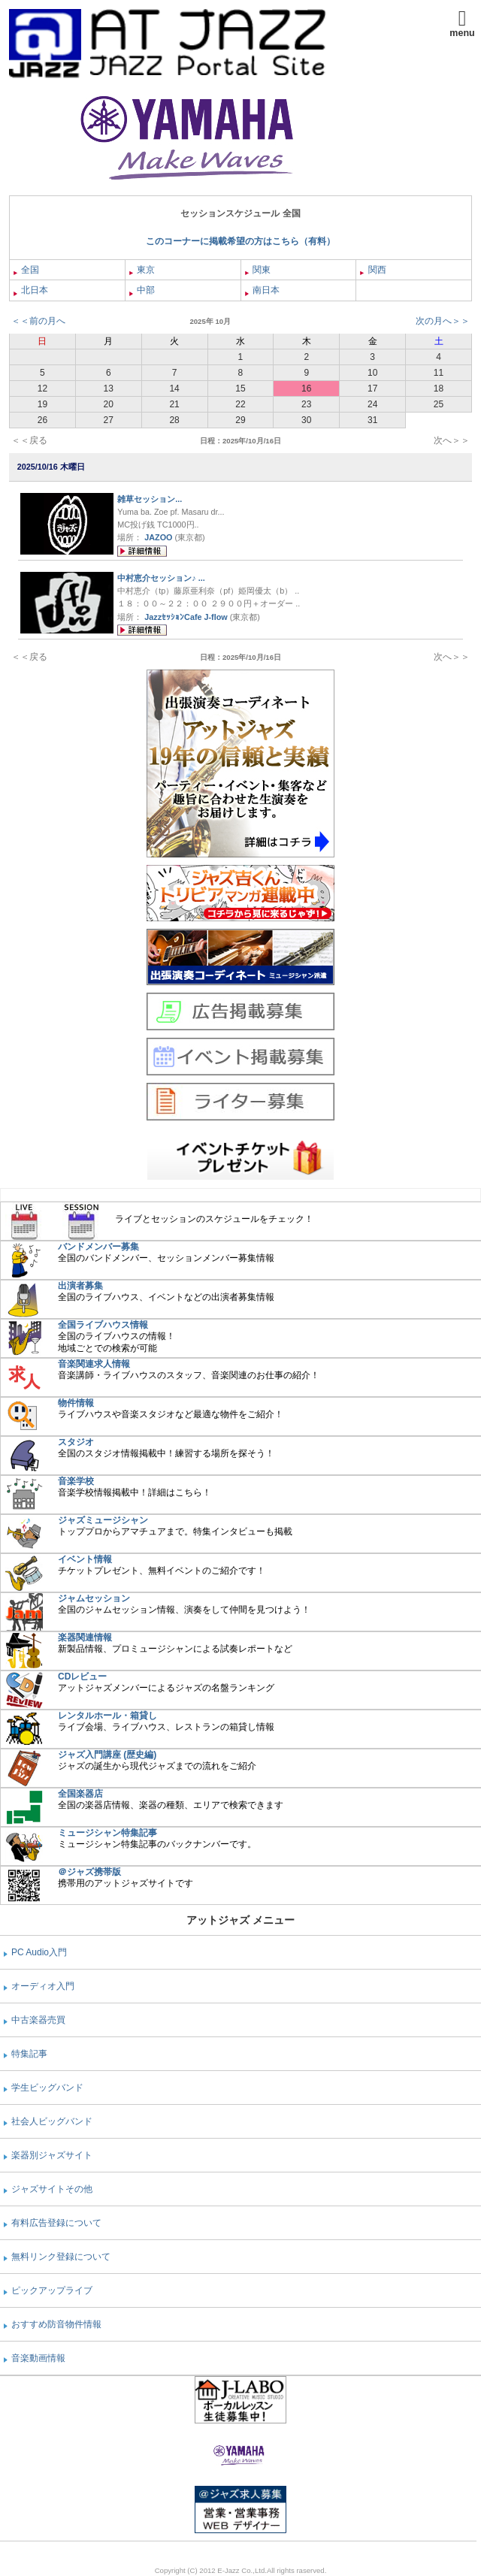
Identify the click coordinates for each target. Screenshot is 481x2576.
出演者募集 (80, 1285)
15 (240, 388)
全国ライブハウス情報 (103, 1325)
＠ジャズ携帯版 (89, 1872)
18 (438, 388)
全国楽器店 (80, 1793)
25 (438, 404)
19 (42, 404)
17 (372, 388)
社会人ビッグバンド (51, 2121)
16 (306, 388)
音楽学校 (76, 1481)
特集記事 (29, 2053)
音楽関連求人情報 (94, 1364)
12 (42, 388)
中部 (142, 290)
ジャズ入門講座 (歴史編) (107, 1754)
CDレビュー (82, 1676)
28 (174, 420)
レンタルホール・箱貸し (107, 1715)
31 (372, 420)
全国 (26, 270)
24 (372, 404)
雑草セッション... (149, 498)
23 (306, 404)
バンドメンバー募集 (98, 1246)
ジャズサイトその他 (51, 2189)
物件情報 (76, 1403)
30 (306, 420)
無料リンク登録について (60, 2256)
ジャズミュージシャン (103, 1520)
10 (372, 372)
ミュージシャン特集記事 (107, 1833)
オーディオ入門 (42, 1986)
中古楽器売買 (38, 2020)
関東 (258, 270)
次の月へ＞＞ (443, 321)
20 (108, 404)
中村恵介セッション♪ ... (160, 577)
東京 (142, 270)
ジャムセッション (94, 1598)
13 (108, 388)
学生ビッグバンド (47, 2087)
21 (174, 404)
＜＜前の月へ (38, 321)
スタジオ (76, 1442)
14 (174, 388)
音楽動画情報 (38, 2358)
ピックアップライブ (51, 2290)
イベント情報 (85, 1559)
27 (108, 420)
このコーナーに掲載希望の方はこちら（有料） (240, 241)
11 (438, 372)
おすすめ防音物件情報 (56, 2324)
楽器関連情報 (85, 1637)
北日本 (31, 290)
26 (42, 420)
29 (240, 420)
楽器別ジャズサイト (51, 2155)
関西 (373, 270)
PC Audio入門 (39, 1952)
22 (240, 404)
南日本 (262, 290)
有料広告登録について (56, 2223)
